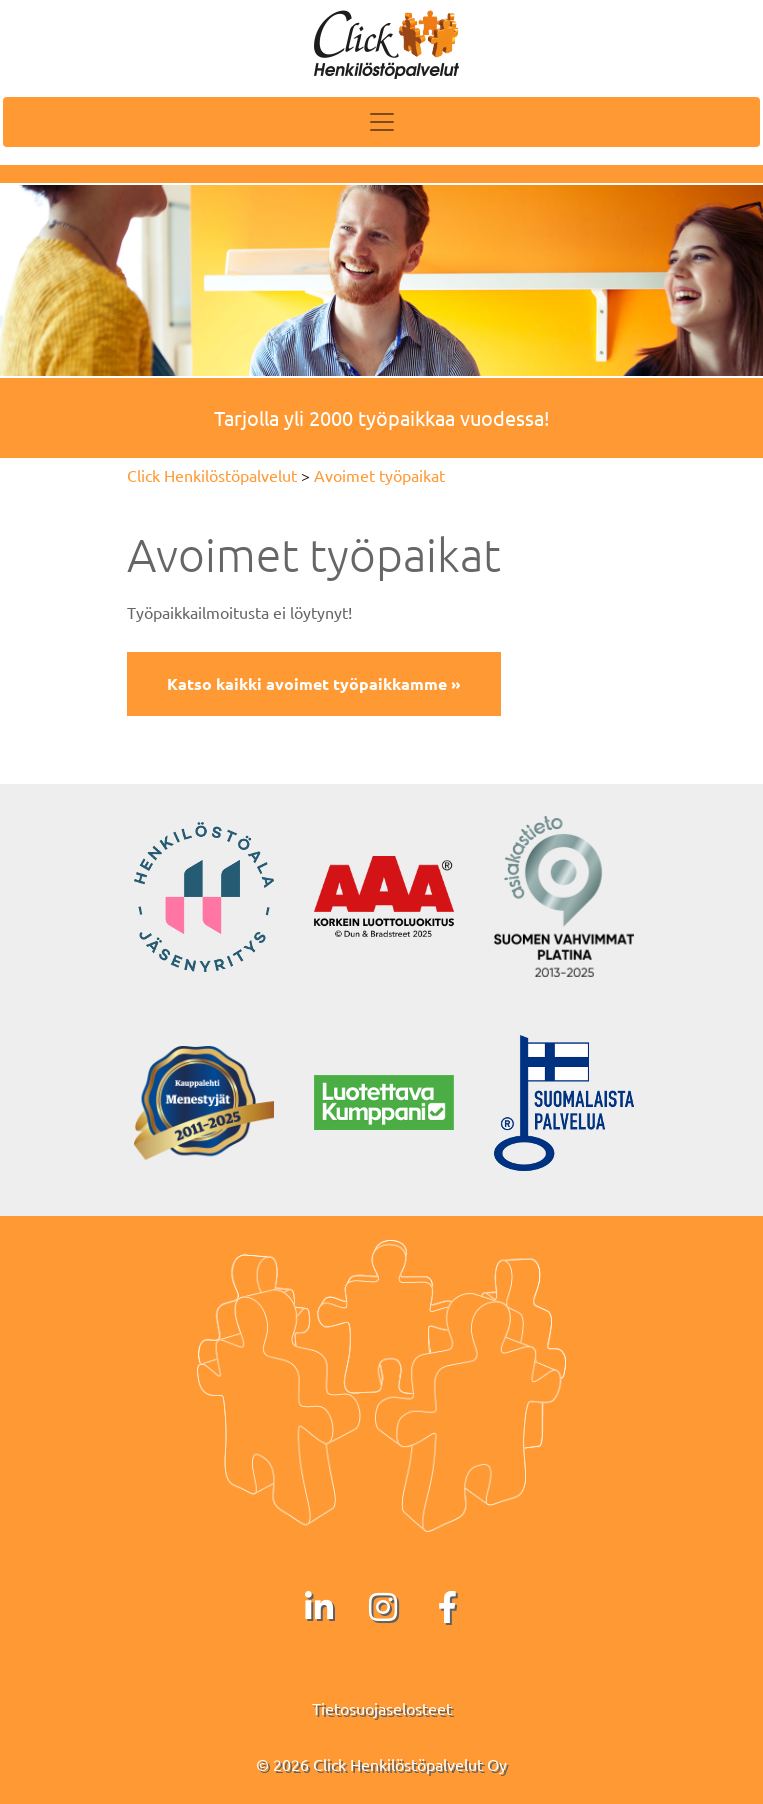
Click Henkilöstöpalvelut (212, 475)
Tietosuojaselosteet (382, 1708)
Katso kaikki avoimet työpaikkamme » (314, 683)
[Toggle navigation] (381, 122)
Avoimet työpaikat (379, 475)
